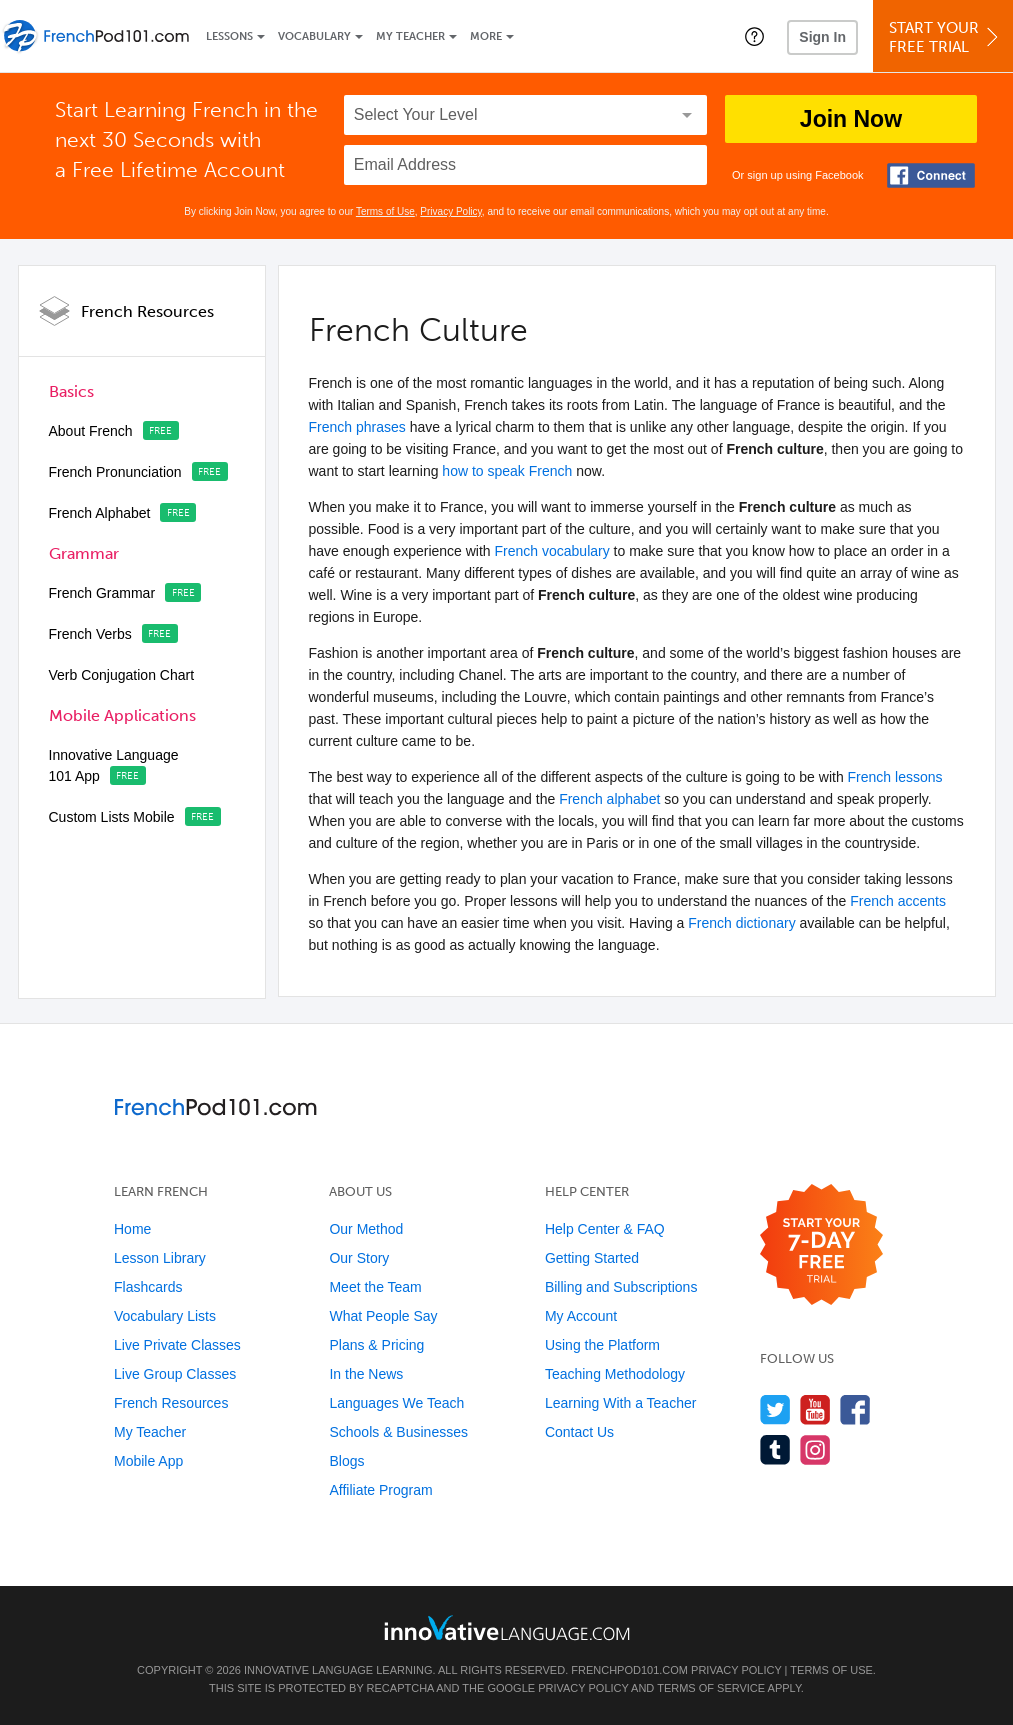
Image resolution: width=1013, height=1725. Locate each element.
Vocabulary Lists (165, 1316)
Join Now (851, 119)
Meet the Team (375, 1287)
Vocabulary (314, 36)
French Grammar (102, 593)
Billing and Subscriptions (621, 1287)
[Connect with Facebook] (931, 175)
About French (91, 431)
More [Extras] (486, 36)
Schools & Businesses (398, 1432)
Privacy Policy (451, 211)
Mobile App (148, 1461)
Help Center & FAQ (605, 1229)
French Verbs (90, 634)
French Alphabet (100, 513)
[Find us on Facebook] (855, 1409)
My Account (581, 1316)
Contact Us (579, 1432)
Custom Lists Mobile (112, 817)
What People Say (383, 1316)
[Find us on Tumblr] (775, 1449)
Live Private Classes (177, 1345)
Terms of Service (711, 1688)
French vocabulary (552, 551)
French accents (898, 901)
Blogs (346, 1461)
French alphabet (609, 799)
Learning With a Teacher (621, 1403)
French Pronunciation (115, 472)
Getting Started (592, 1258)
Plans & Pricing (376, 1345)
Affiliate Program (380, 1490)
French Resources (147, 311)
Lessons (229, 36)
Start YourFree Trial (946, 37)
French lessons (895, 777)
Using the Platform (602, 1345)
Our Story (359, 1258)
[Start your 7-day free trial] (821, 1245)
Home (132, 1229)
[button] (754, 36)
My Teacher (410, 36)
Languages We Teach (396, 1403)
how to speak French (507, 471)
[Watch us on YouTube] (815, 1409)
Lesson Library (160, 1258)
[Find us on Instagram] (815, 1449)
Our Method (366, 1229)
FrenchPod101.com (629, 1670)
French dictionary (741, 923)
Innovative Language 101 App (114, 765)
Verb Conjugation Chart (122, 675)
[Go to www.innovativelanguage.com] (507, 1627)
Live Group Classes (175, 1374)
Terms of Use (385, 211)
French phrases (357, 427)
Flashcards (148, 1287)
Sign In (822, 37)
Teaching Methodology (615, 1374)
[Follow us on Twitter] (775, 1409)
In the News (366, 1374)
